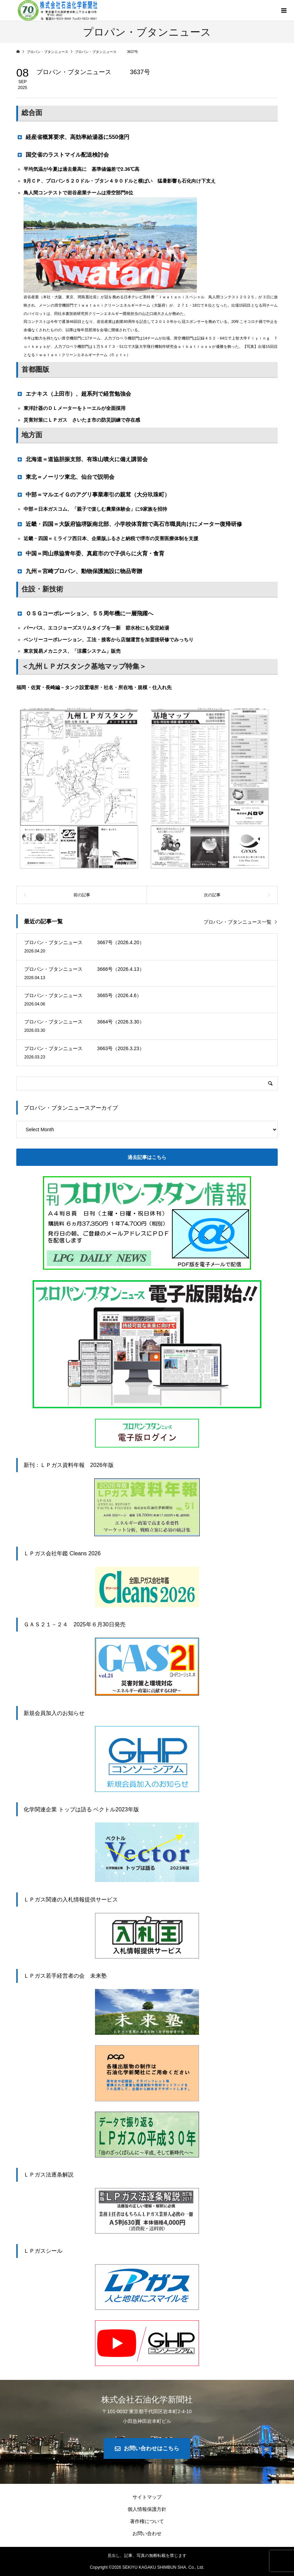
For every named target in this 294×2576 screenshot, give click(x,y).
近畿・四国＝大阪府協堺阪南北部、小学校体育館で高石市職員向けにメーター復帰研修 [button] (129, 523)
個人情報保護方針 (147, 2509)
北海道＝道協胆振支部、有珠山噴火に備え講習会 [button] (82, 459)
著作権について (147, 2521)
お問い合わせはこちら (151, 2448)
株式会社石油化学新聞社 (147, 2399)
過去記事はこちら (147, 1157)
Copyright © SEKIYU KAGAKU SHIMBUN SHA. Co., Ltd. (147, 2567)
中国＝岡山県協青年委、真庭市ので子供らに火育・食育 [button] (90, 553)
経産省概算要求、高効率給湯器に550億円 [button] (72, 136)
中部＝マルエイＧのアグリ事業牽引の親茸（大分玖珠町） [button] (93, 494)
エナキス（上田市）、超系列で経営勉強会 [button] (76, 393)
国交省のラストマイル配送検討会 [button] (62, 154)
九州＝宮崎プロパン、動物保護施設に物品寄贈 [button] (82, 571)
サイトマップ (147, 2497)
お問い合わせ (147, 2533)
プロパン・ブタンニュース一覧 (237, 922)
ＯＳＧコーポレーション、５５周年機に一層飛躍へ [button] (87, 613)
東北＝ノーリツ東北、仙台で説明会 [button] (65, 476)
